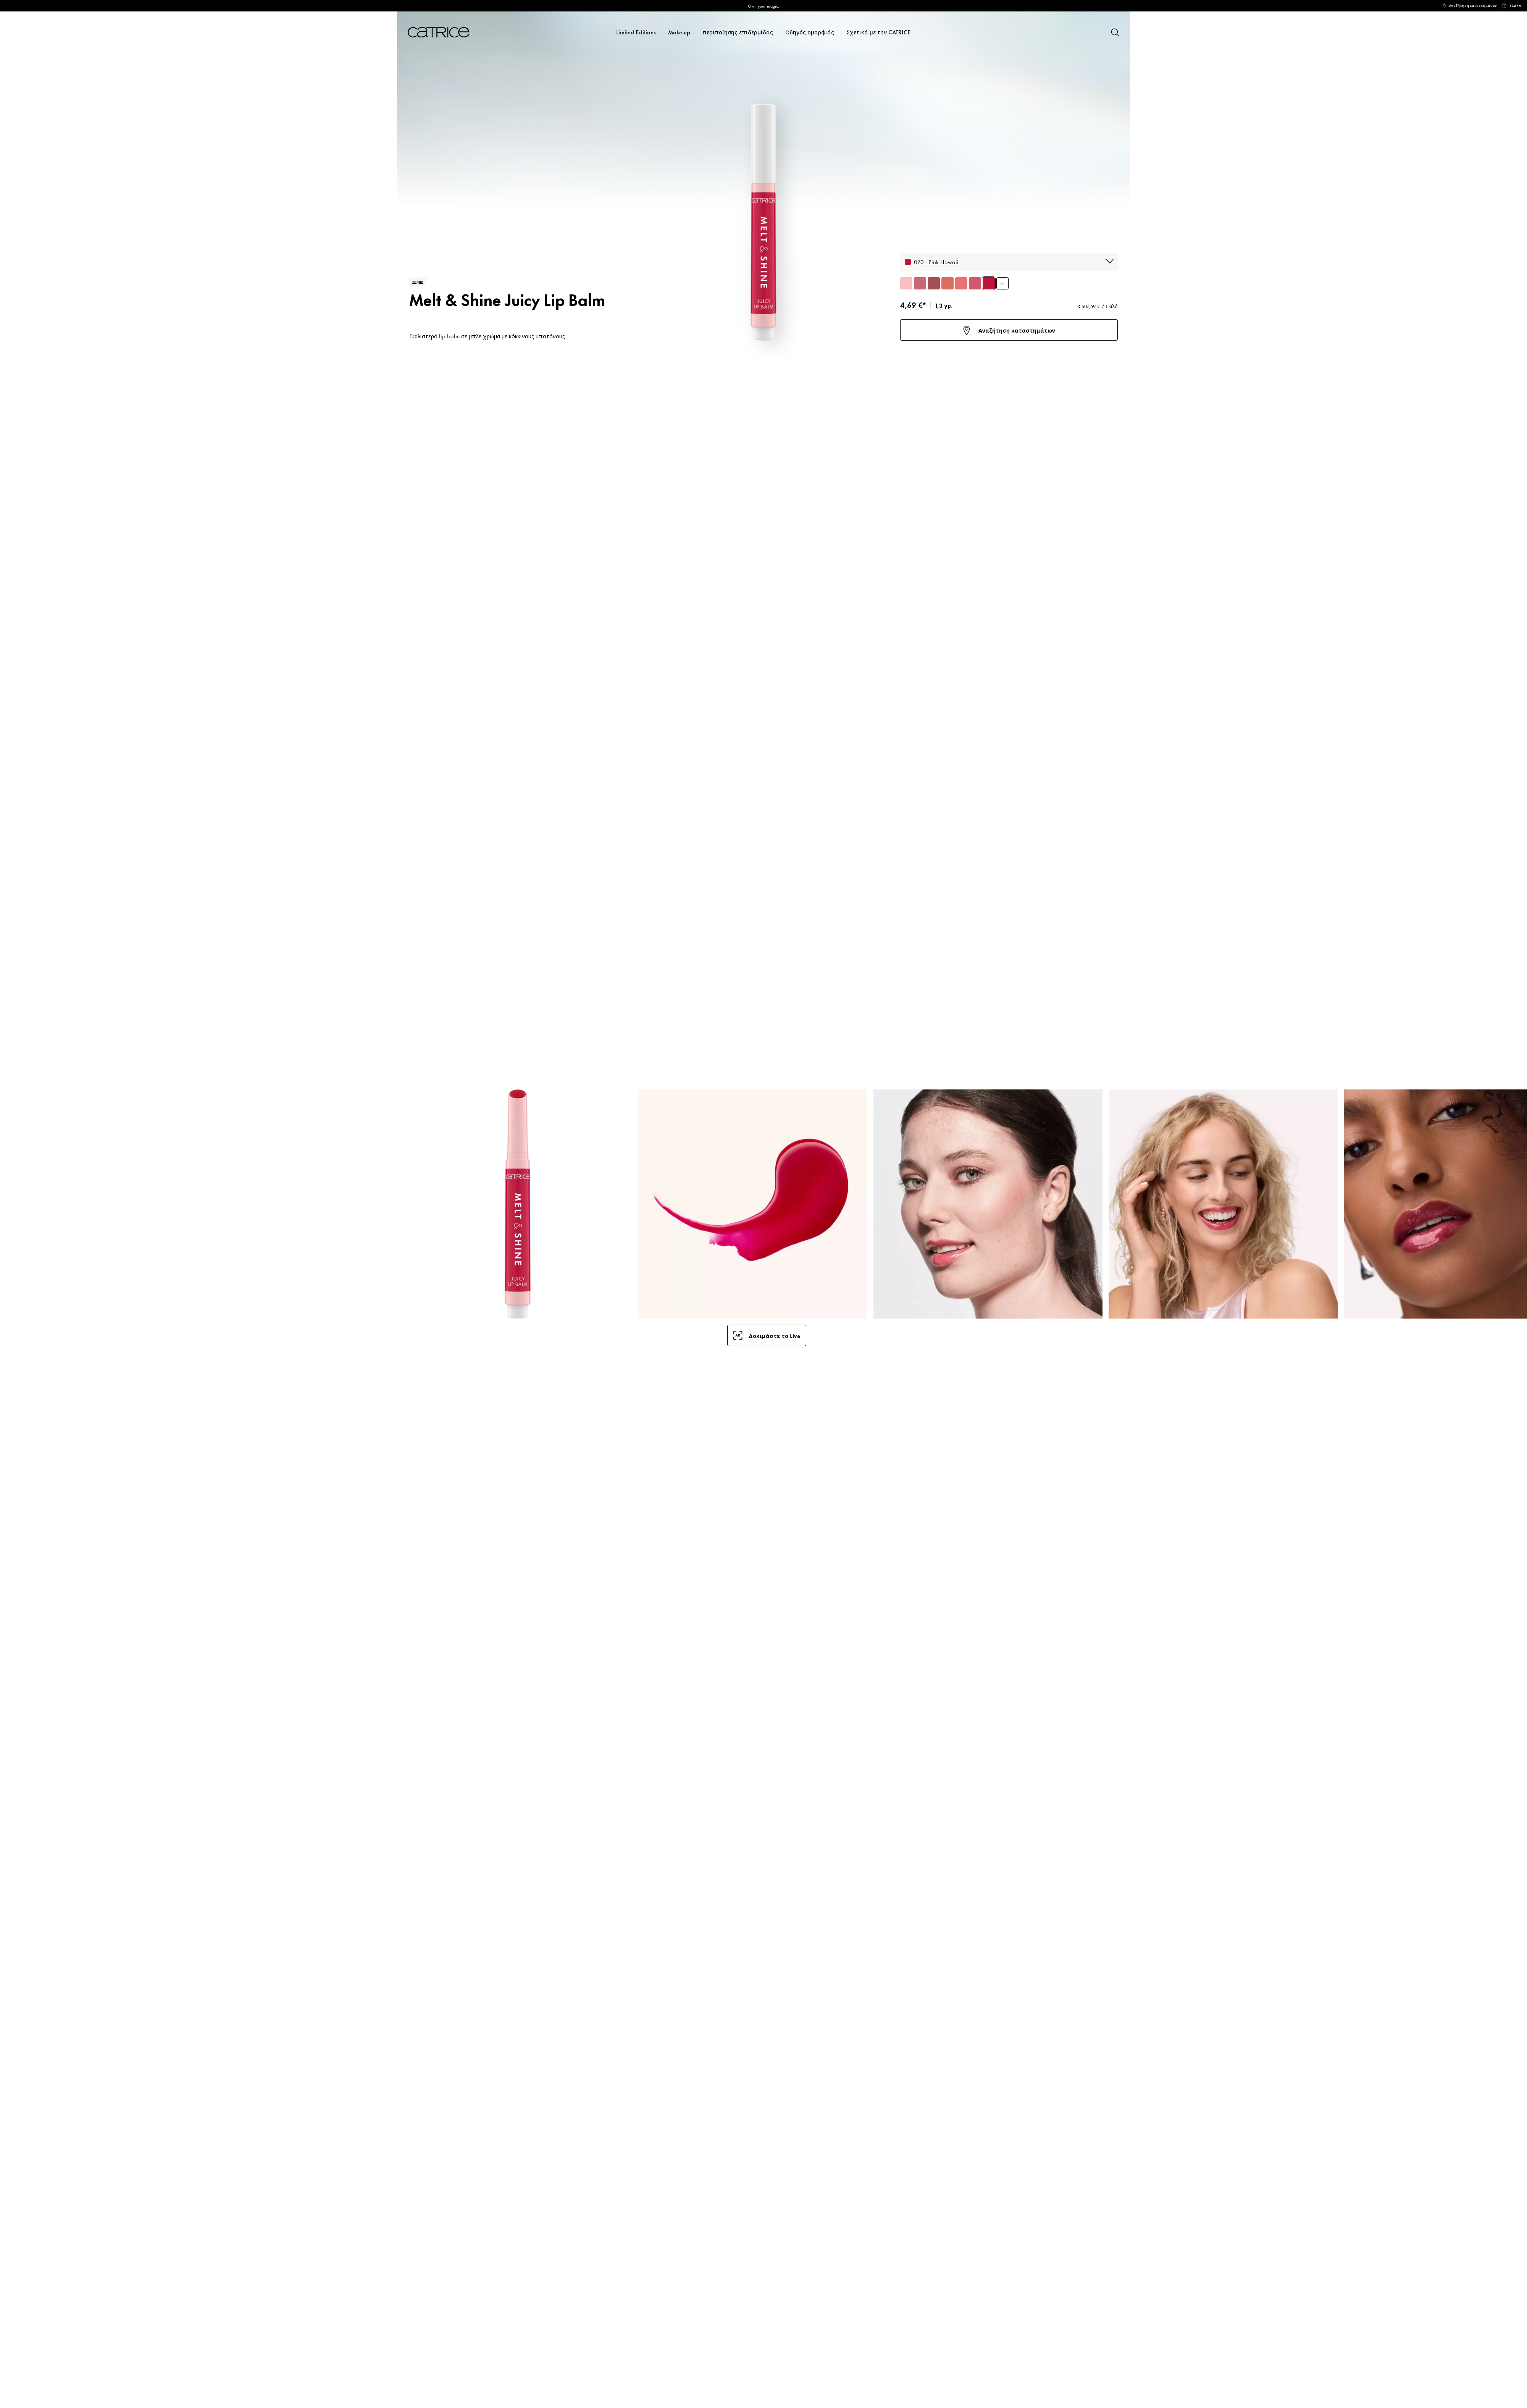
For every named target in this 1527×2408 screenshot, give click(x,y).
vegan (417, 281)
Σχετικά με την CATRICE (878, 31)
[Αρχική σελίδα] (448, 32)
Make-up (679, 31)
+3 (1002, 283)
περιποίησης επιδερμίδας (737, 31)
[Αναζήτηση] (1115, 32)
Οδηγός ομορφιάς (809, 31)
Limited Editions (636, 31)
